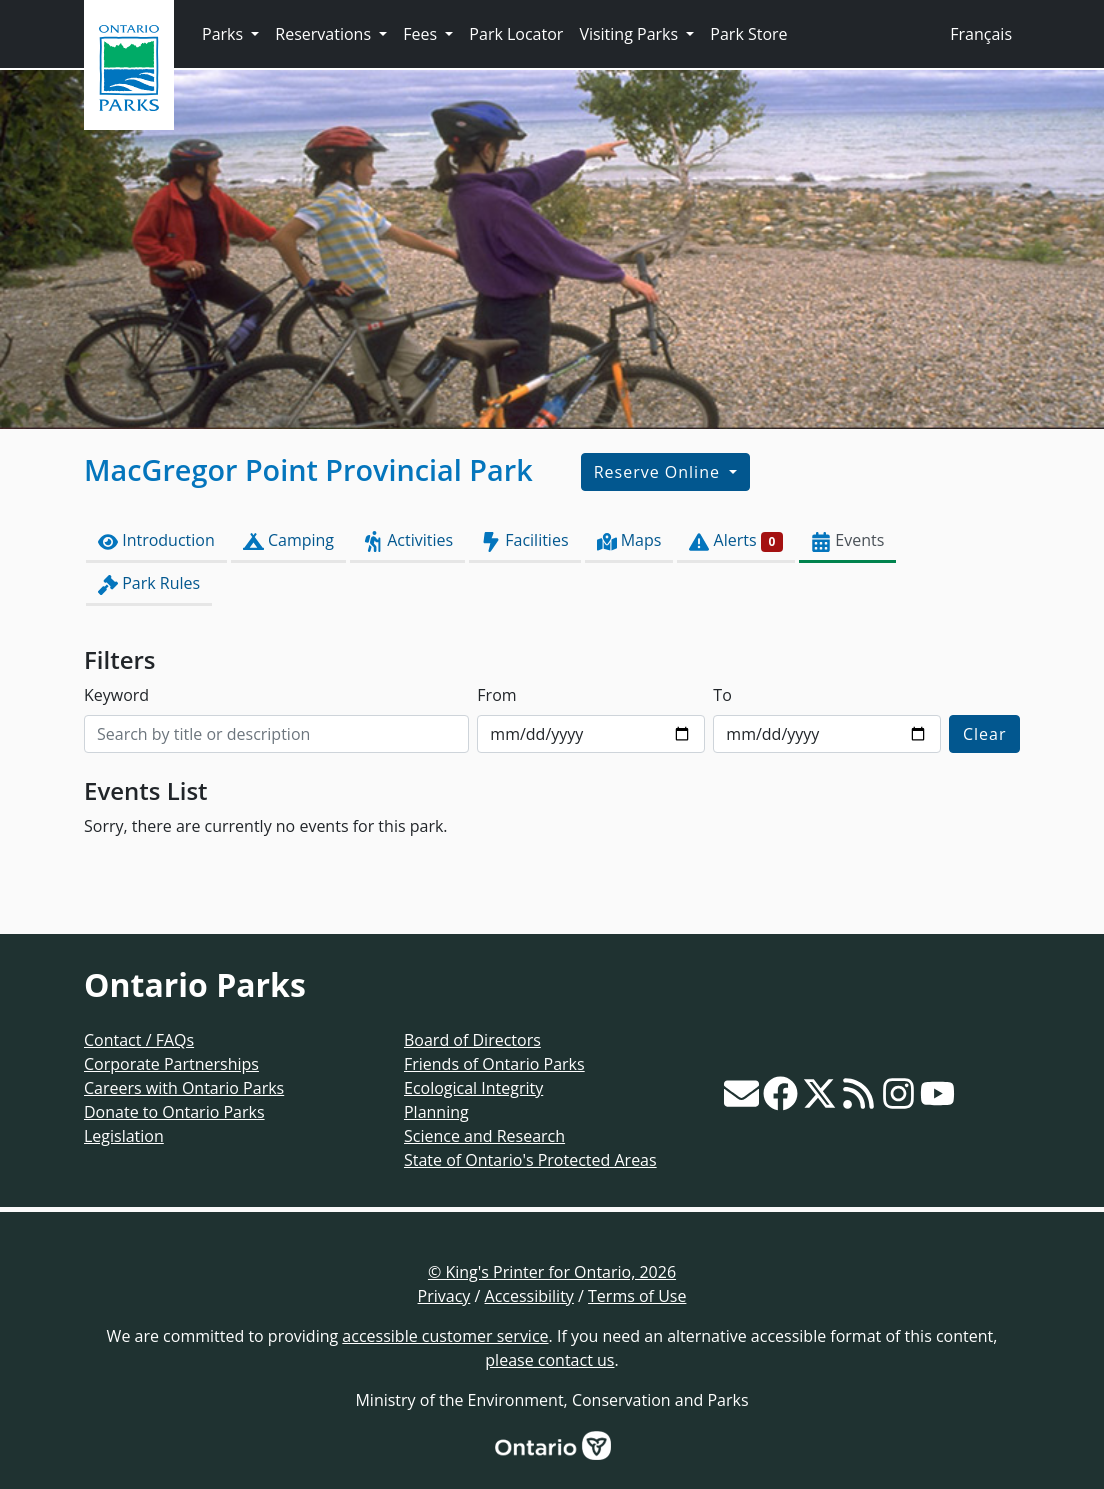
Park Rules (149, 583)
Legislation (124, 1136)
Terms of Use (637, 1296)
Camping (288, 540)
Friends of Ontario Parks (494, 1064)
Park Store (748, 34)
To (722, 695)
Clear (985, 734)
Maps (629, 540)
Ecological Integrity (473, 1088)
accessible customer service (445, 1336)
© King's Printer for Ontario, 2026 (552, 1272)
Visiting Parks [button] (630, 34)
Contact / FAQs (139, 1040)
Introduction (156, 540)
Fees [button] (422, 34)
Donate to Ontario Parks (174, 1112)
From (496, 695)
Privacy (444, 1296)
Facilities (524, 540)
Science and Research (484, 1136)
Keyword (116, 695)
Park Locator (516, 34)
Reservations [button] (325, 34)
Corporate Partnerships (171, 1064)
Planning (436, 1112)
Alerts (736, 540)
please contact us (549, 1360)
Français (981, 34)
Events (847, 540)
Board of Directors (472, 1040)
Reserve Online (659, 472)
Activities (407, 540)
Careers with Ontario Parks (184, 1088)
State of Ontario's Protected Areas (530, 1160)
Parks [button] (224, 34)
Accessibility (529, 1296)
